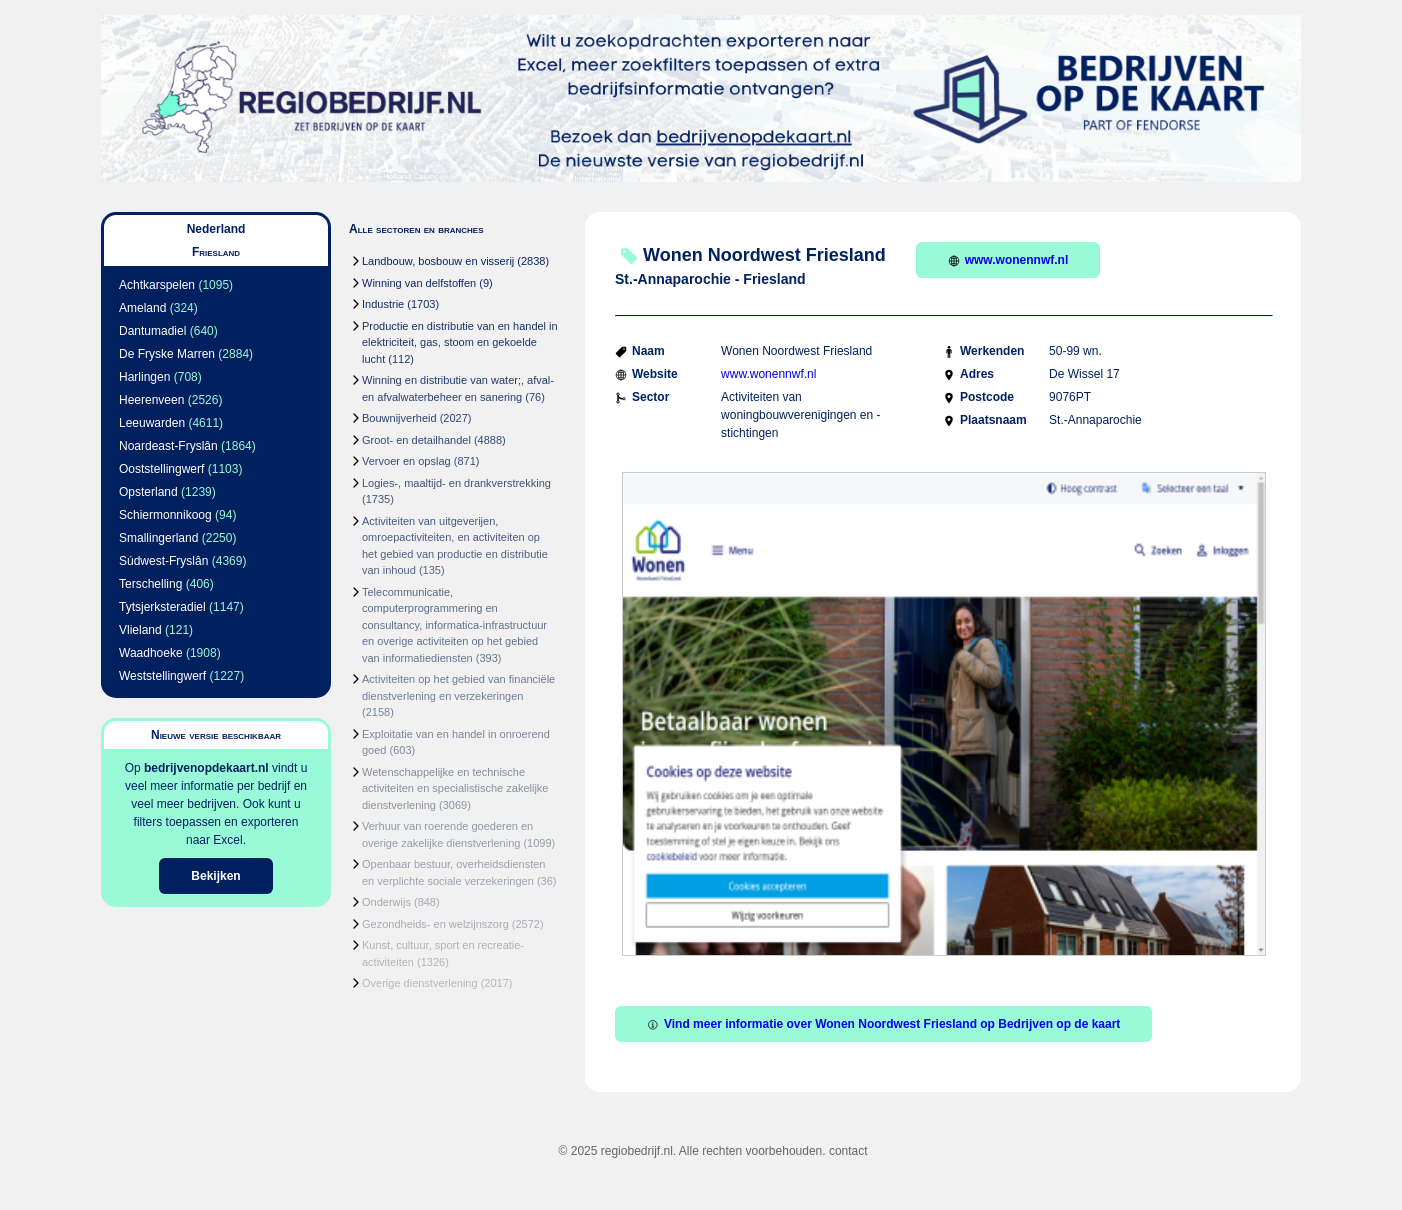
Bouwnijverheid (399, 418)
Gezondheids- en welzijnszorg (435, 924)
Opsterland (148, 492)
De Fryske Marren (167, 354)
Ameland (142, 308)
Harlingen (144, 377)
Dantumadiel (152, 331)
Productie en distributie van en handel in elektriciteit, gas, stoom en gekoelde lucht (460, 342)
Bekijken (215, 876)
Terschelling (150, 584)
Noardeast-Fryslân (168, 446)
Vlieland (140, 630)
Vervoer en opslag (406, 461)
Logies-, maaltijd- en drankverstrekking (456, 483)
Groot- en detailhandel (416, 440)
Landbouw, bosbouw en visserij (438, 261)
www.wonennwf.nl (1008, 260)
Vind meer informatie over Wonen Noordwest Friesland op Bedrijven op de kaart (883, 1024)
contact (848, 1151)
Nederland (216, 229)
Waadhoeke (151, 653)
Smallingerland (158, 538)
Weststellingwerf (162, 676)
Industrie (383, 304)
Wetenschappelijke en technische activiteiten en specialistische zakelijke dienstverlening (455, 788)
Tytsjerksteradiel (162, 607)
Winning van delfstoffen (419, 283)
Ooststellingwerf (161, 469)
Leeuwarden (152, 423)
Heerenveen (151, 400)
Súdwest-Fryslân (163, 561)
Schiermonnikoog (165, 515)
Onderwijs (386, 902)
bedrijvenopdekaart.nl (206, 768)
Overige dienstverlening (420, 983)
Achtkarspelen (157, 285)
